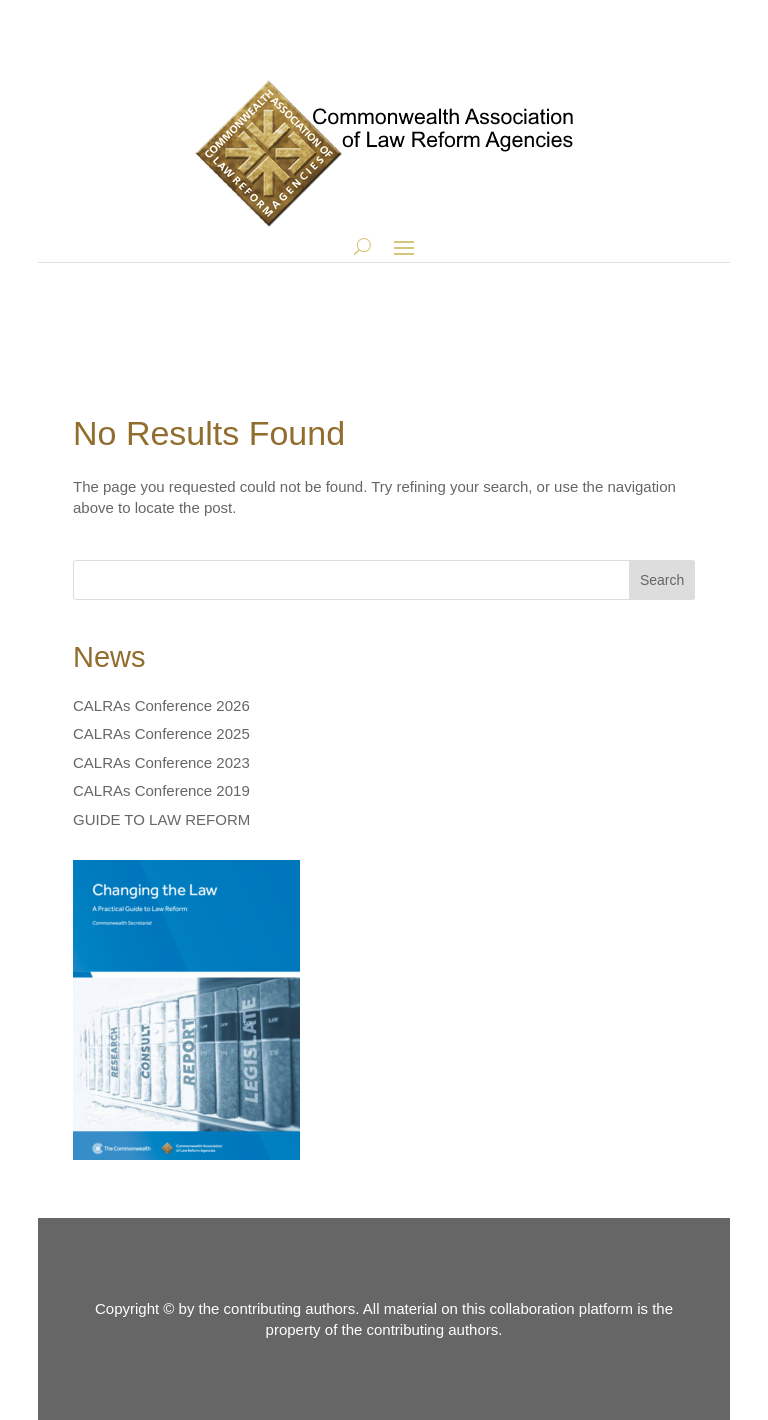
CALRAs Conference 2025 (161, 733)
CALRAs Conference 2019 (161, 790)
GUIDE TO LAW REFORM (161, 819)
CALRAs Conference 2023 (161, 762)
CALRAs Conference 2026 (161, 705)
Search (662, 580)
